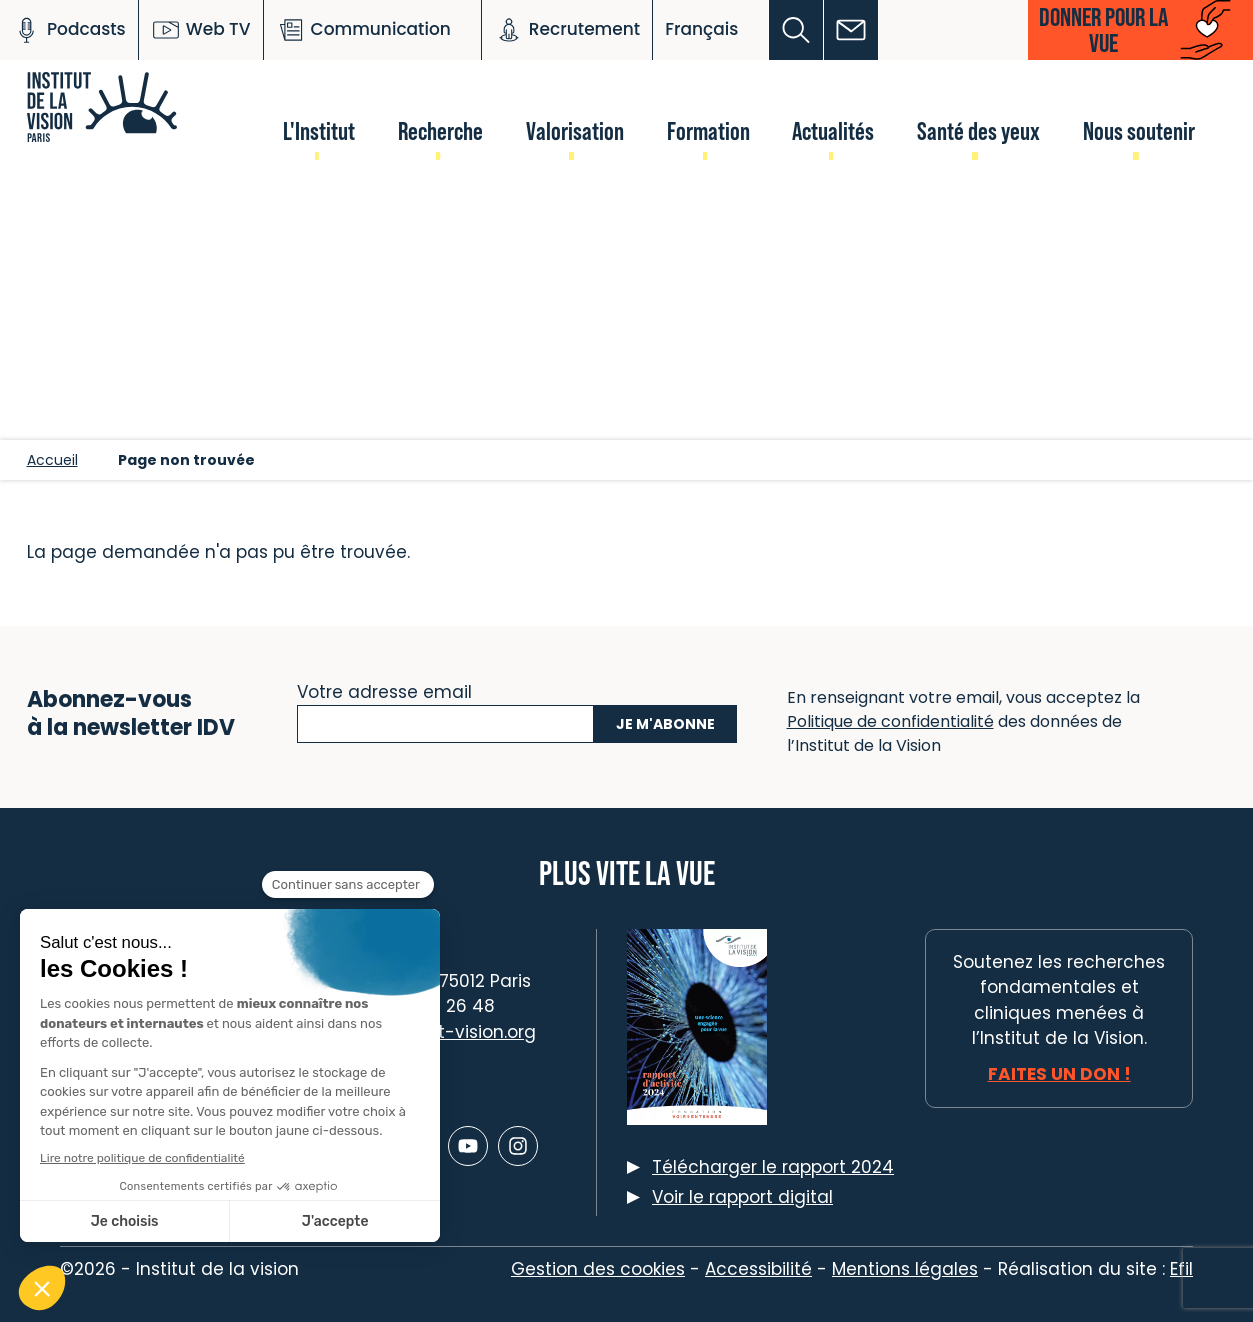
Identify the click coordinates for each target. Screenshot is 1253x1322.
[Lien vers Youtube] (468, 1146)
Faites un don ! (1059, 1074)
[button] (796, 30)
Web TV (201, 30)
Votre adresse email (384, 690)
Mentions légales (905, 1269)
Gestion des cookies (598, 1269)
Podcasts (69, 30)
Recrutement (567, 30)
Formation (708, 130)
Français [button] (701, 29)
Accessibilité (758, 1269)
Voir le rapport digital (742, 1197)
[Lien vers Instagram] (518, 1146)
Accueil (52, 460)
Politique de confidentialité (890, 721)
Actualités (833, 130)
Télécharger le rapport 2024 (773, 1167)
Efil (1181, 1269)
